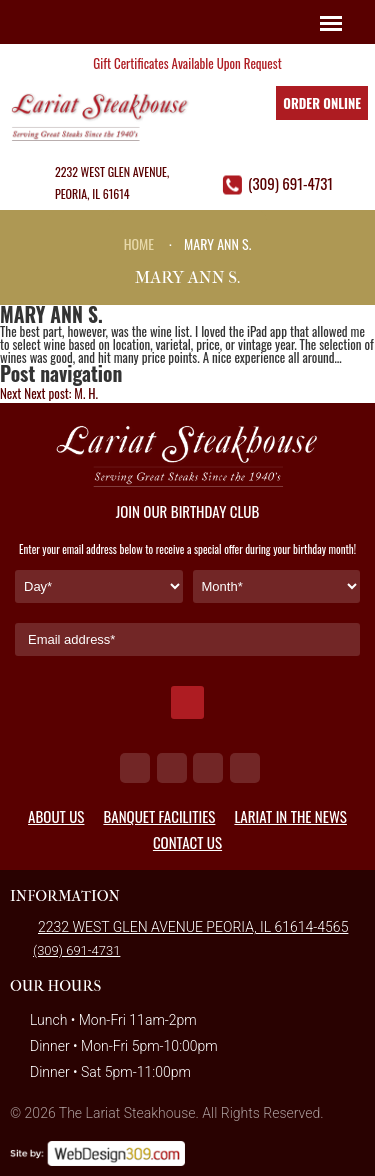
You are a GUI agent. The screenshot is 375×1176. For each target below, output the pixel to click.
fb (135, 768)
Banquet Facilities (159, 816)
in (245, 768)
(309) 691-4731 (290, 183)
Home (139, 243)
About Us (56, 816)
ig (208, 768)
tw (172, 768)
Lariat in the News (290, 816)
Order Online (322, 103)
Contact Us (187, 842)
